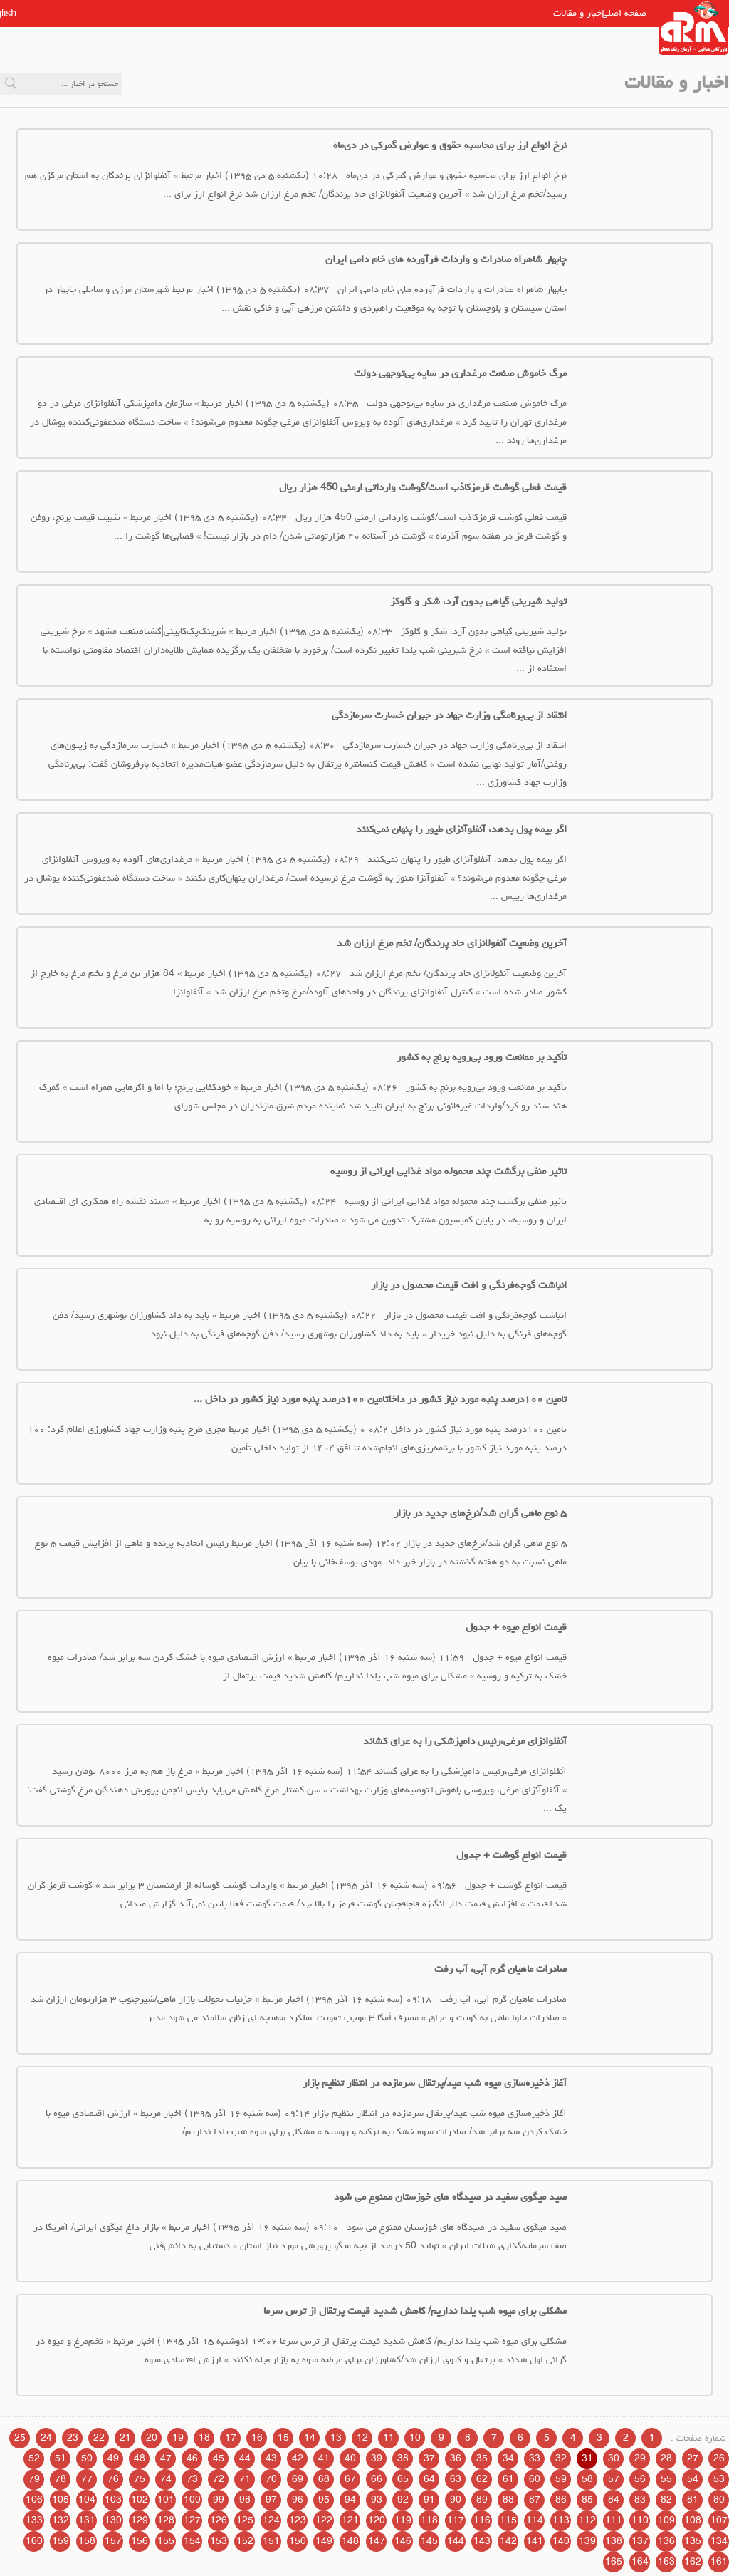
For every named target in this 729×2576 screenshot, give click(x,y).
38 (403, 2458)
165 (613, 2561)
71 (245, 2479)
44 (245, 2458)
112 (587, 2520)
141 (534, 2541)
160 (34, 2541)
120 (376, 2520)
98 (245, 2500)
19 (178, 2438)
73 (192, 2479)
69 (297, 2479)
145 (429, 2541)
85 (587, 2500)
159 (60, 2541)
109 (666, 2520)
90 (455, 2500)
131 (86, 2520)
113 (561, 2520)
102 (139, 2500)
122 (323, 2520)
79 (34, 2479)
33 (534, 2458)
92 (403, 2500)
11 (388, 2438)
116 (482, 2520)
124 (271, 2520)
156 (139, 2541)
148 (350, 2541)
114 (534, 2520)
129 (139, 2520)
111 (613, 2520)
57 (613, 2479)
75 (139, 2479)
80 (719, 2500)
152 (244, 2541)
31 (587, 2458)
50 (87, 2458)
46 (192, 2458)
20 (151, 2438)
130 (113, 2520)
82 (666, 2500)
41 (324, 2458)
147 (376, 2541)
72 (218, 2479)
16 (257, 2438)
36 (455, 2458)
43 (271, 2458)
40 (350, 2458)
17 (230, 2438)
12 (362, 2438)
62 (482, 2479)
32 (561, 2458)
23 (72, 2438)
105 (60, 2500)
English (35, 13)
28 (666, 2458)
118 (429, 2520)
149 (323, 2541)
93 (376, 2500)
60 (534, 2479)
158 (86, 2541)
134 (719, 2541)
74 (166, 2479)
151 (271, 2541)
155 (165, 2541)
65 (403, 2479)
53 (719, 2479)
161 (719, 2561)
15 (283, 2438)
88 (508, 2500)
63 (455, 2479)
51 (60, 2458)
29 (640, 2458)
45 (218, 2458)
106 (34, 2500)
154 (192, 2541)
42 (297, 2458)
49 (113, 2458)
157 (113, 2541)
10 (415, 2438)
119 (402, 2520)
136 (666, 2541)
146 (402, 2541)
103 (113, 2500)
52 (34, 2458)
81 (692, 2500)
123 (297, 2520)
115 (508, 2520)
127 (192, 2520)
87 (534, 2500)
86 (561, 2500)
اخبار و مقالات (550, 13)
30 (613, 2458)
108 (692, 2520)
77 (87, 2479)
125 (244, 2520)
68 (324, 2479)
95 (324, 2500)
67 (350, 2479)
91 (429, 2500)
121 (350, 2520)
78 (60, 2479)
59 (561, 2479)
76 (113, 2479)
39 (376, 2458)
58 (587, 2479)
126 (218, 2520)
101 (165, 2500)
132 (60, 2520)
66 (376, 2479)
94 (350, 2500)
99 (218, 2500)
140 (561, 2541)
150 (297, 2541)
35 (482, 2458)
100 (192, 2500)
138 (613, 2541)
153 (218, 2541)
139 (587, 2541)
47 (166, 2458)
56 (640, 2479)
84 (613, 2500)
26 (719, 2458)
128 (165, 2520)
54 (692, 2479)
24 (46, 2438)
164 (640, 2561)
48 (139, 2458)
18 (204, 2438)
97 (271, 2500)
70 (271, 2479)
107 (719, 2520)
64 (429, 2479)
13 (336, 2438)
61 (508, 2479)
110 (640, 2520)
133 (34, 2520)
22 (99, 2438)
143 (482, 2541)
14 (309, 2438)
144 (455, 2541)
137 (640, 2541)
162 (692, 2561)
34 (508, 2458)
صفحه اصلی (621, 13)
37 (429, 2458)
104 (86, 2500)
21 (125, 2438)
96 (297, 2500)
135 (692, 2541)
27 (692, 2458)
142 (508, 2541)
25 (20, 2438)
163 (666, 2561)
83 (640, 2500)
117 (455, 2520)
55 (666, 2479)
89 (482, 2500)
